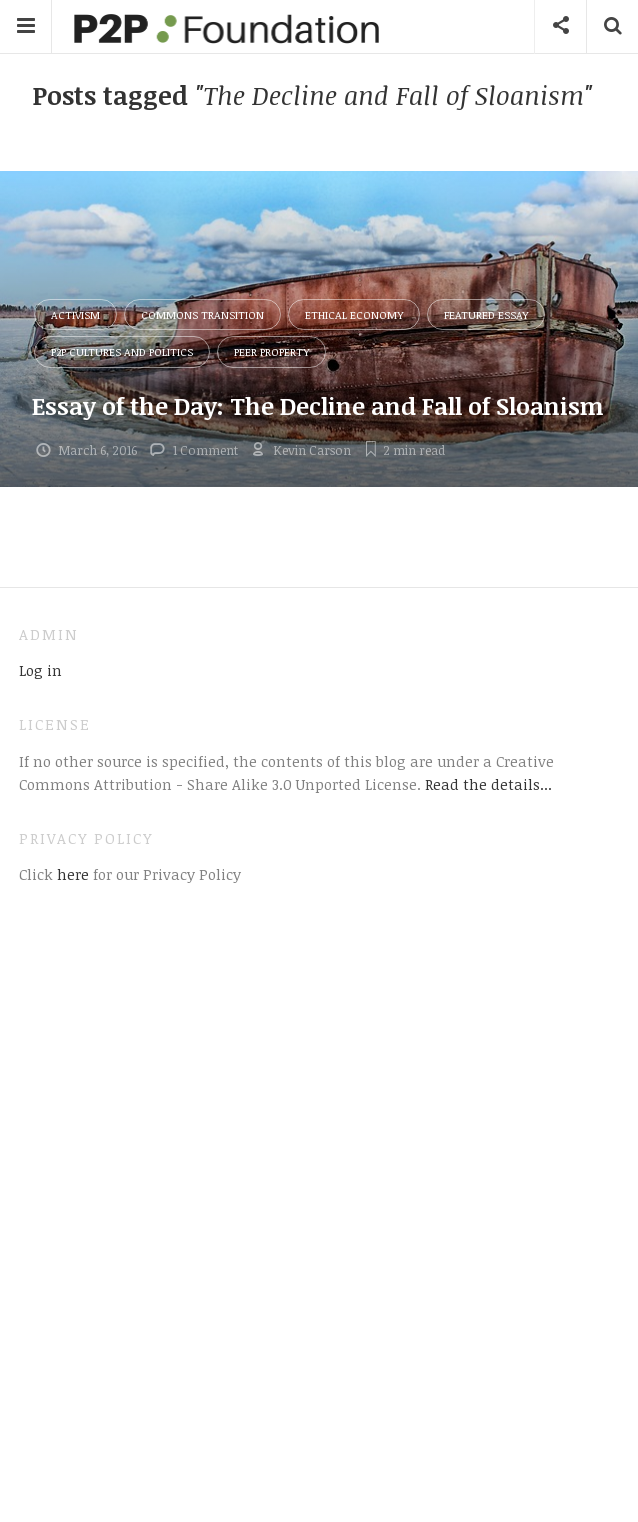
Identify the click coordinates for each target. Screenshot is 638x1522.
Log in (40, 670)
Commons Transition (202, 314)
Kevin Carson (312, 450)
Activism (75, 314)
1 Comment (205, 450)
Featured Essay (486, 314)
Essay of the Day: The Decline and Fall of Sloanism (318, 405)
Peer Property (271, 351)
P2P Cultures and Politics (122, 351)
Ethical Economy (354, 314)
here (71, 874)
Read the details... (488, 784)
